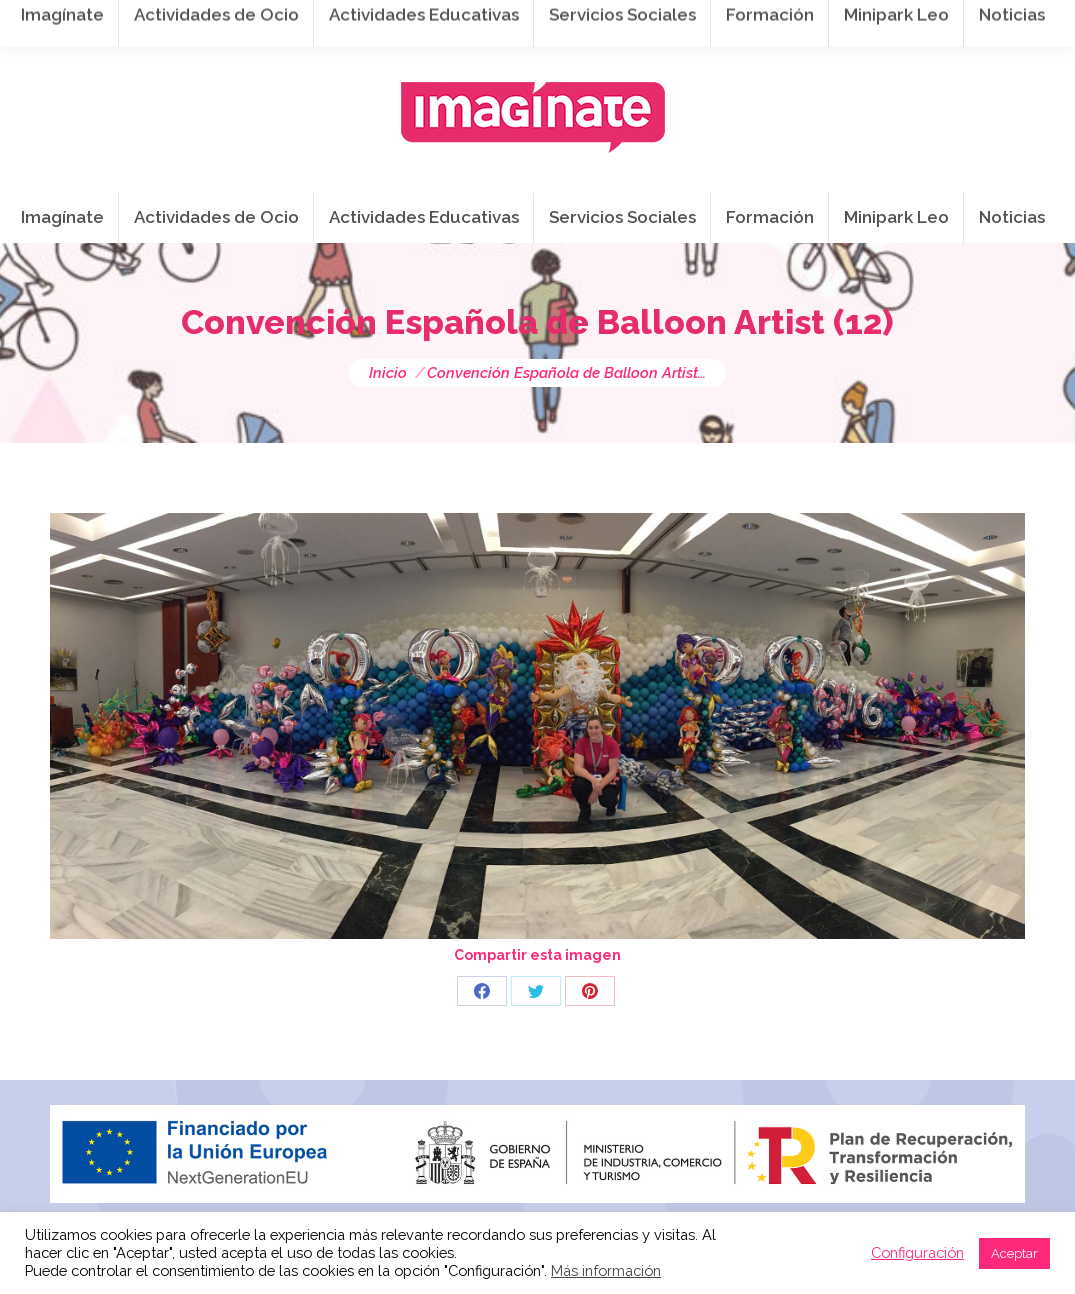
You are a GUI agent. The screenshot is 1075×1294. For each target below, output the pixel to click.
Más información (606, 1270)
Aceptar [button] (1014, 1253)
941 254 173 (397, 21)
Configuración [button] (917, 1252)
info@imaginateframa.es (570, 21)
